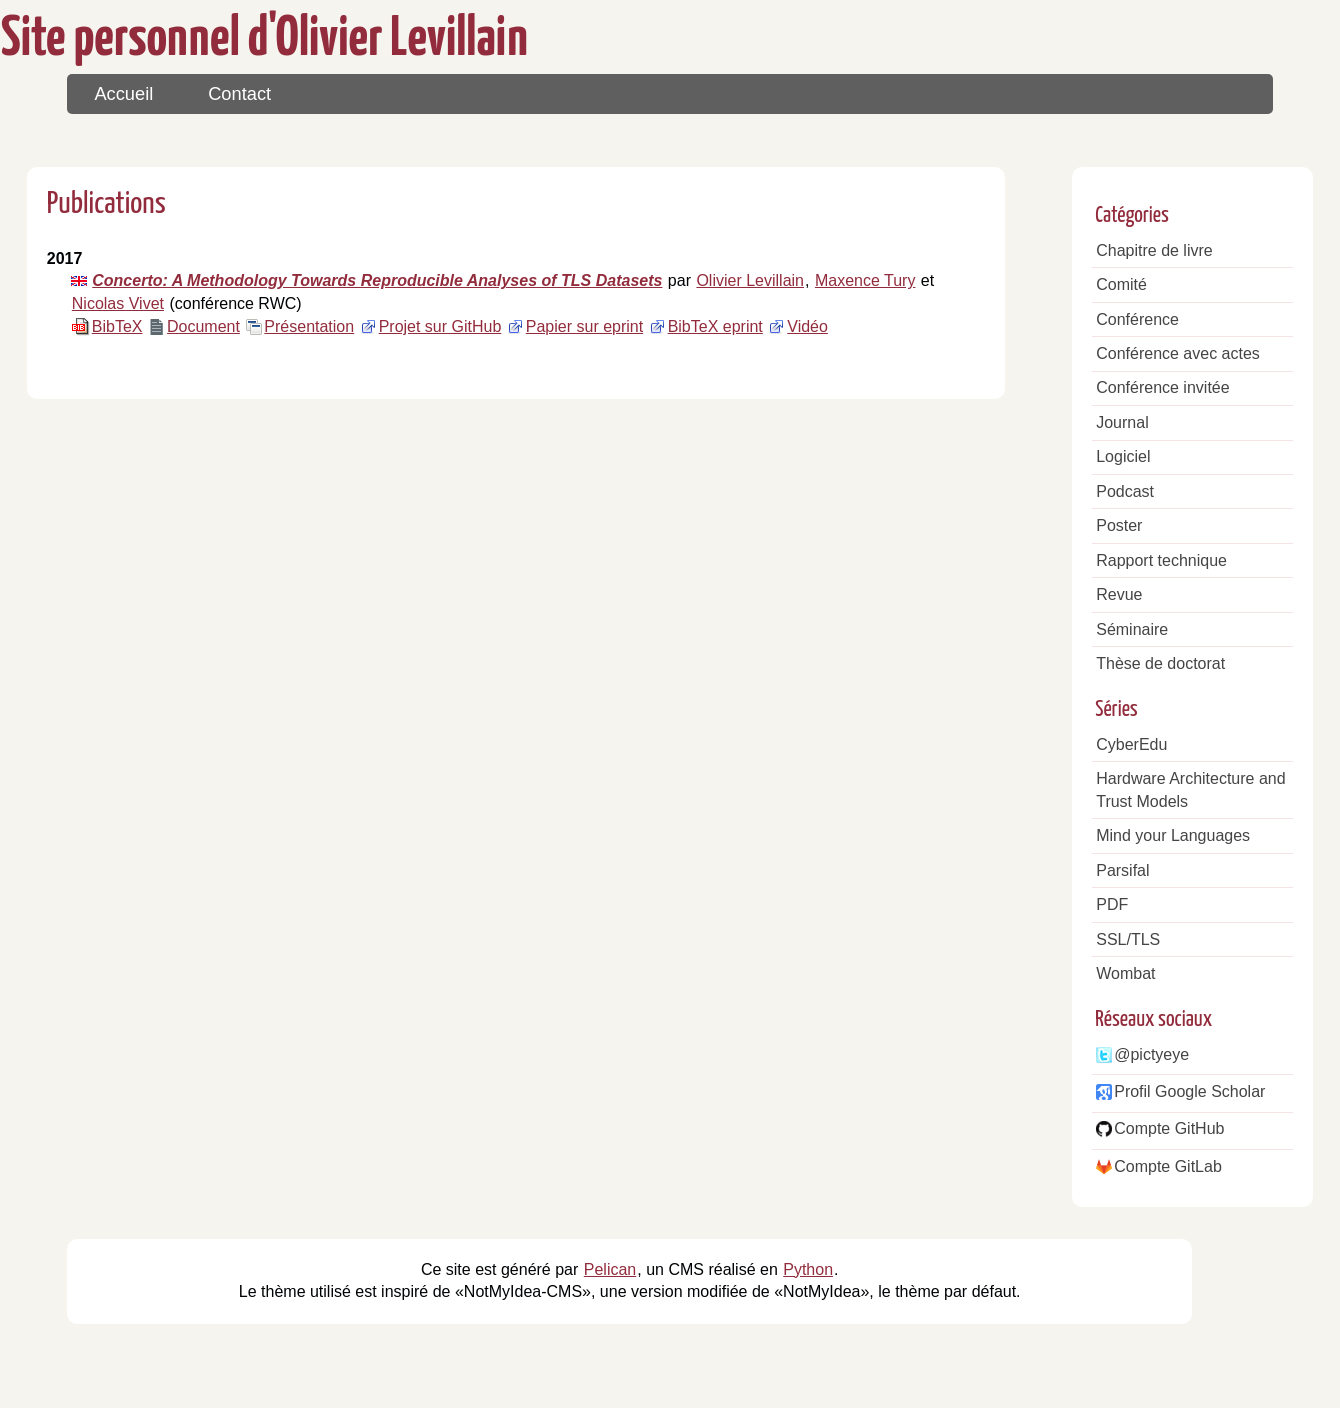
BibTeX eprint (715, 326)
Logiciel (1123, 456)
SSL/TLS (1128, 939)
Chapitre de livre (1154, 250)
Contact (239, 93)
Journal (1122, 422)
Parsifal (1122, 870)
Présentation (309, 326)
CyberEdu (1131, 744)
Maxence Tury (865, 280)
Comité (1121, 284)
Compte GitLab (1168, 1166)
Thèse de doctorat (1160, 663)
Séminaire (1132, 629)
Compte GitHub (1169, 1128)
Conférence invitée (1162, 387)
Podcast (1125, 491)
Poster (1119, 525)
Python (808, 1269)
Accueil (123, 93)
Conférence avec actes (1178, 353)
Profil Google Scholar (1189, 1091)
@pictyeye (1151, 1054)
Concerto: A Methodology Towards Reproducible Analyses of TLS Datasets (377, 280)
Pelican (610, 1269)
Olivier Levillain (750, 280)
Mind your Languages (1173, 835)
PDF (1112, 904)
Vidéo (807, 326)
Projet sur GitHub (440, 326)
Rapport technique (1161, 560)
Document (203, 326)
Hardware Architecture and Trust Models (1190, 790)
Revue (1119, 594)
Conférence (1137, 319)
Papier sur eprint (584, 326)
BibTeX (117, 326)
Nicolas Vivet (118, 303)
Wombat (1125, 973)
